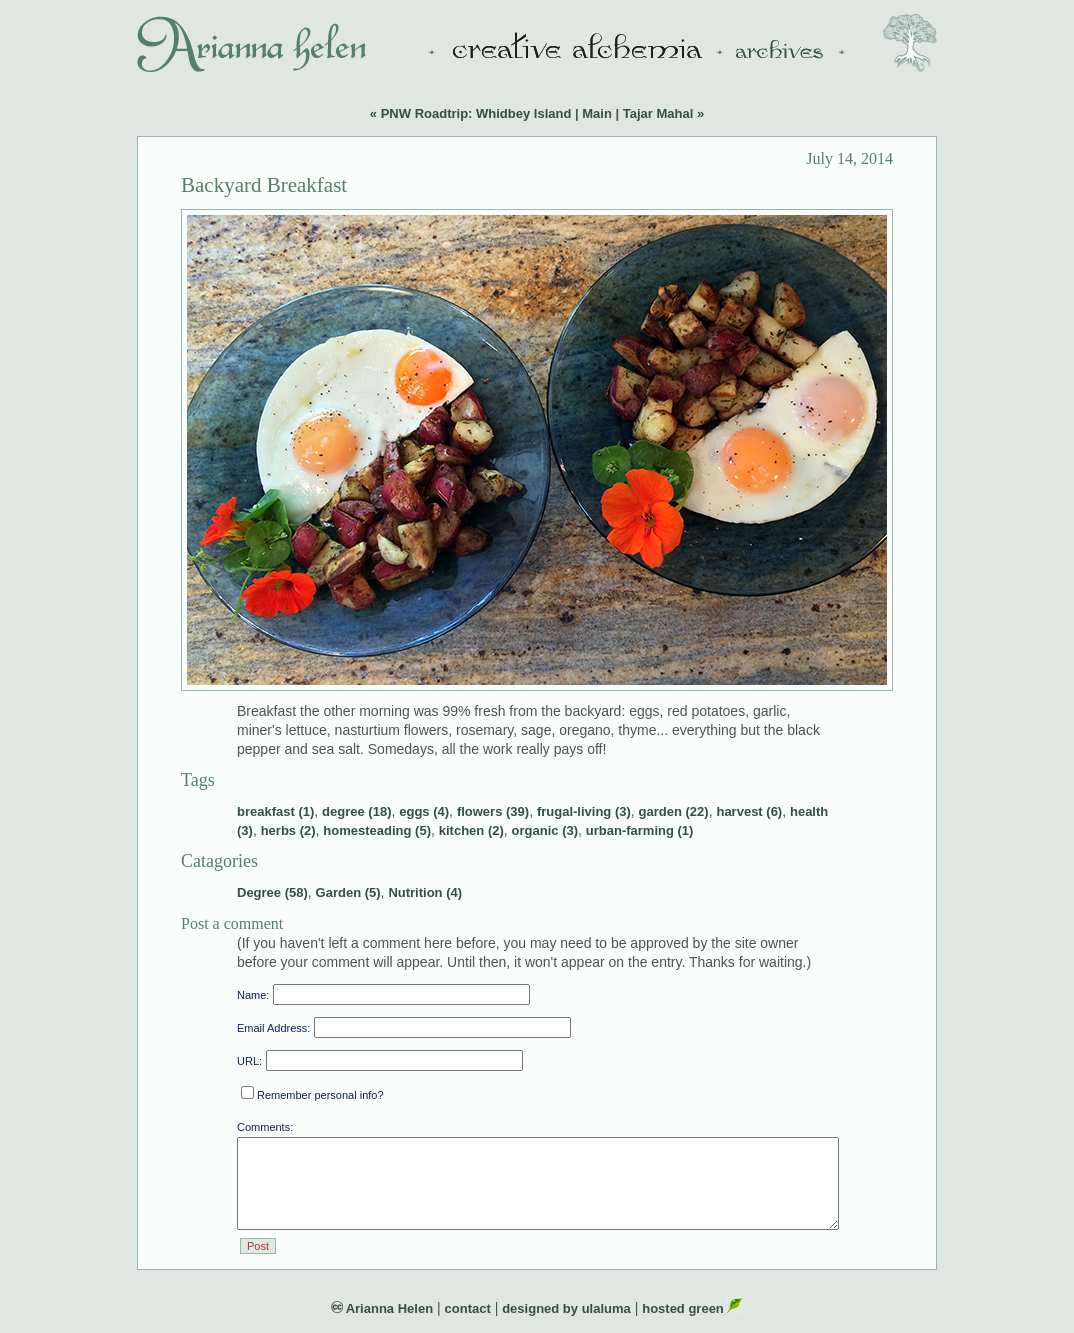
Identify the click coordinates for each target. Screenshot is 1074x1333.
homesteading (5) (377, 830)
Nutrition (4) (425, 892)
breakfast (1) (275, 811)
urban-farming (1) (640, 830)
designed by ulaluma (566, 1308)
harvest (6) (749, 811)
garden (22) (674, 811)
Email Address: (273, 1028)
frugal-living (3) (584, 811)
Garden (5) (348, 892)
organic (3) (545, 830)
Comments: (265, 1127)
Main (597, 113)
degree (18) (356, 811)
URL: (249, 1061)
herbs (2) (288, 830)
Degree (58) (272, 892)
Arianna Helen (382, 1308)
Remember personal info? (312, 1095)
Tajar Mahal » (663, 113)
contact (468, 1308)
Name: (253, 995)
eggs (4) (424, 811)
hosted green (692, 1308)
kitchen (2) (471, 830)
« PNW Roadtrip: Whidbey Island (471, 113)
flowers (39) (493, 811)
